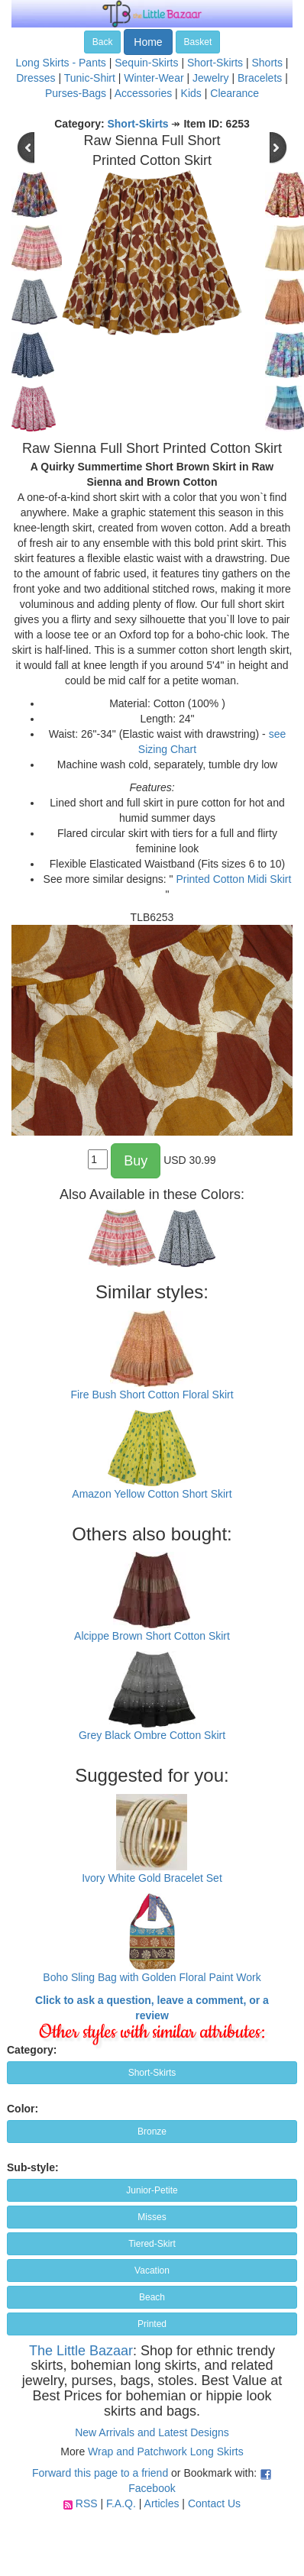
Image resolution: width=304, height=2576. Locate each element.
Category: (32, 2050)
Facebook (151, 2488)
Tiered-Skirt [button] (152, 2243)
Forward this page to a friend (100, 2473)
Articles (161, 2503)
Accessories (143, 93)
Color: (22, 2108)
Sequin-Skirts (146, 63)
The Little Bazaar (81, 2350)
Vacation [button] (152, 2270)
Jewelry (210, 78)
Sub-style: (33, 2167)
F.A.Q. (121, 2503)
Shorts (266, 63)
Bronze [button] (152, 2131)
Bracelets (260, 78)
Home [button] (148, 42)
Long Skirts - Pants (61, 63)
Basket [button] (198, 42)
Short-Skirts (215, 63)
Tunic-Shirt (89, 78)
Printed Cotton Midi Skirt (233, 879)
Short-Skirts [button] (152, 2072)
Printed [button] (152, 2324)
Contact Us (214, 2503)
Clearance (234, 93)
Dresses (35, 78)
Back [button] (102, 42)
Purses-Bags (75, 93)
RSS (87, 2503)
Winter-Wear (153, 78)
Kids (191, 93)
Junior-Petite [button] (151, 2190)
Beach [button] (152, 2297)
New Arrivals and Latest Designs (152, 2432)
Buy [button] (135, 1160)
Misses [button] (151, 2217)
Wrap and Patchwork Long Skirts (166, 2451)
